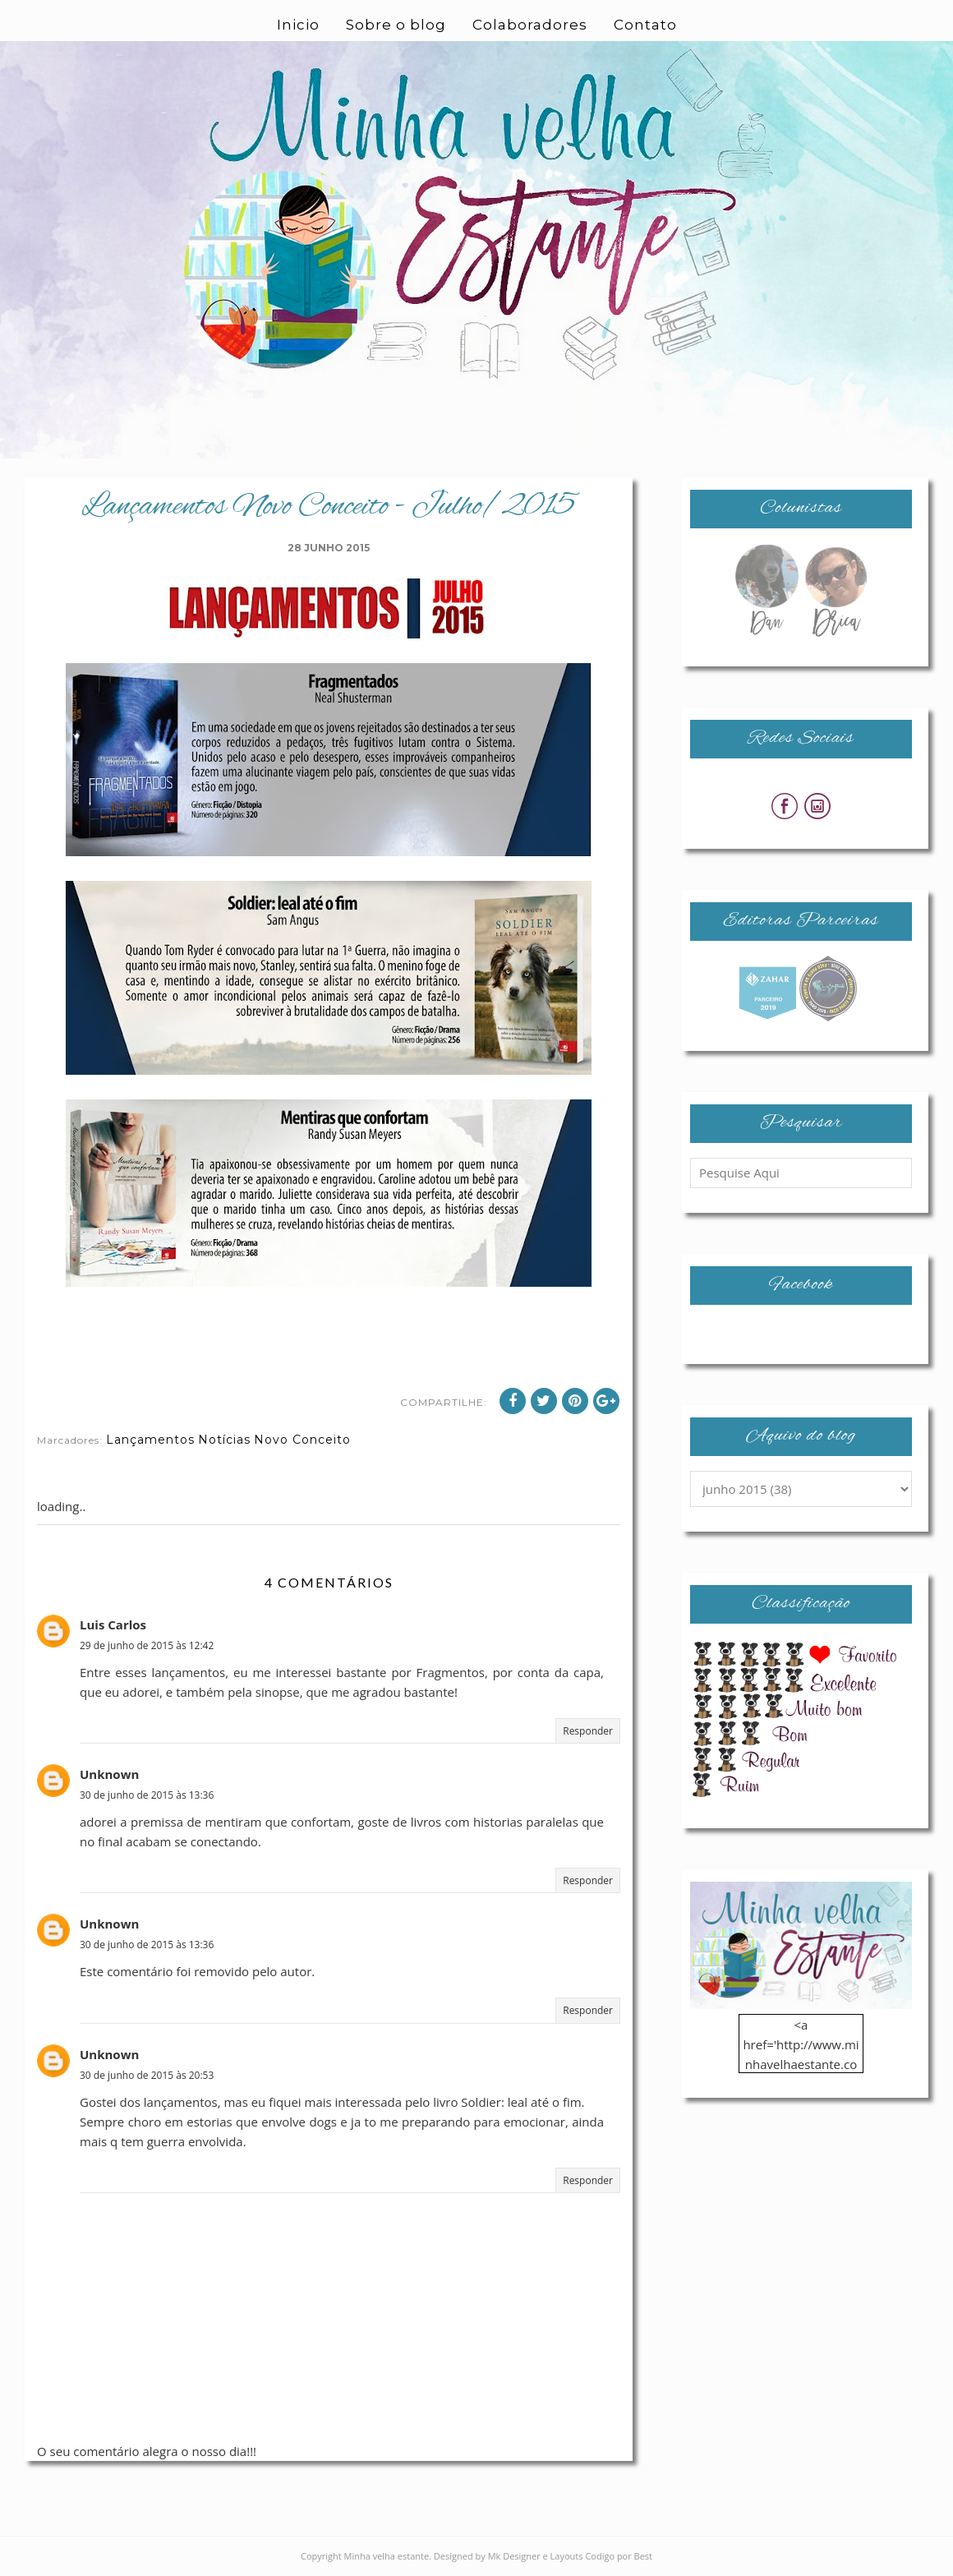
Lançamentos (150, 1439)
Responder (588, 1731)
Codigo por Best (618, 2556)
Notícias (224, 1439)
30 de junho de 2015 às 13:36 (147, 1795)
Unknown (109, 1774)
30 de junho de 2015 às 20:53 (147, 2075)
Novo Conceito (302, 1439)
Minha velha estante (387, 2556)
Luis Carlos (113, 1624)
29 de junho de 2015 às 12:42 (147, 1645)
